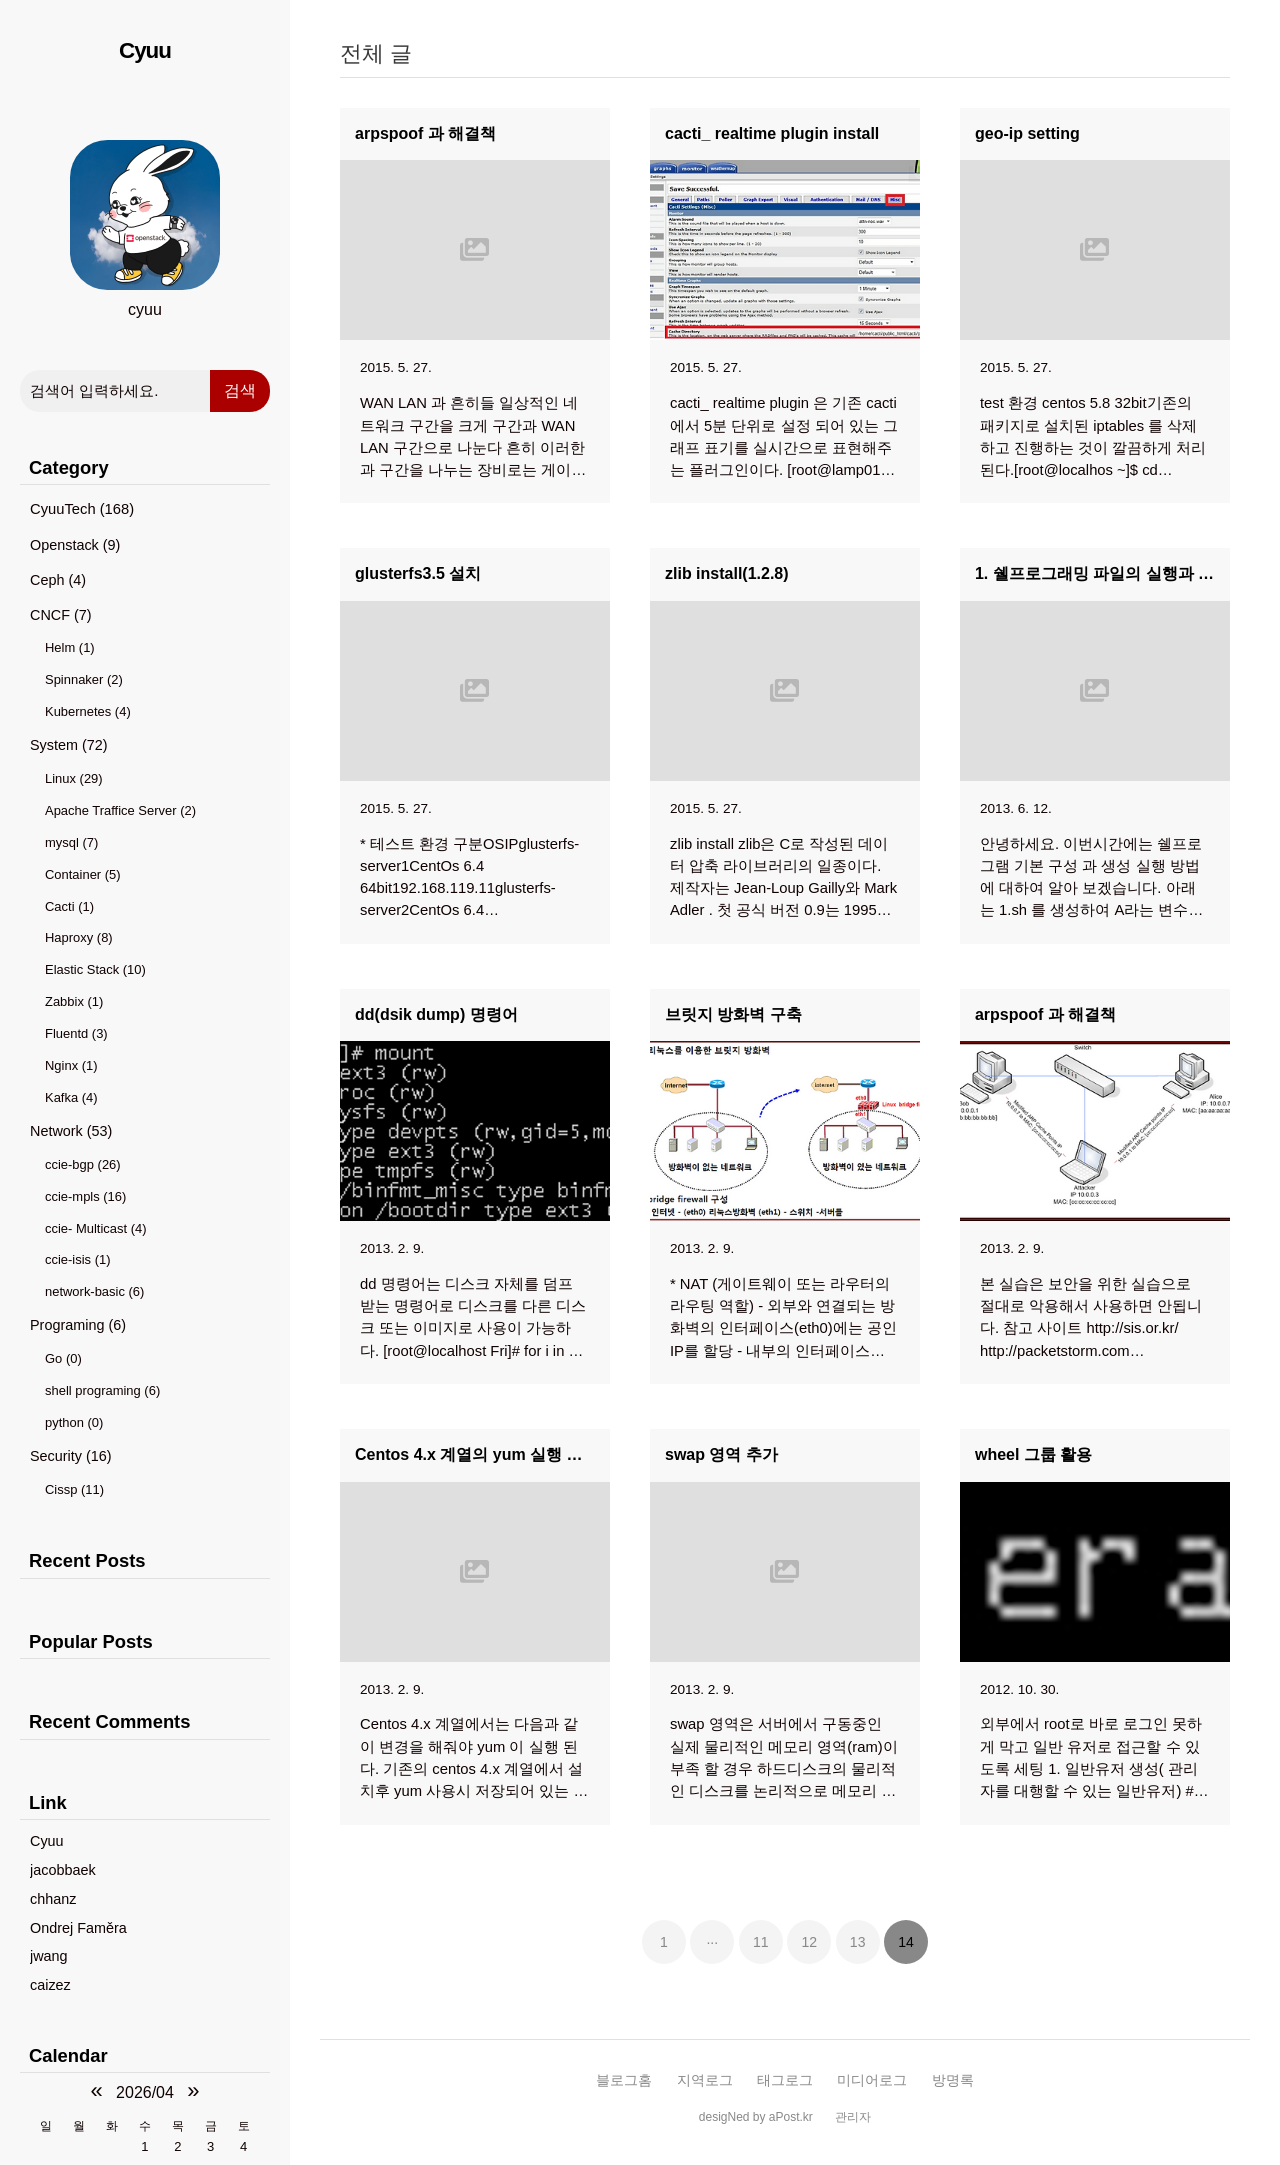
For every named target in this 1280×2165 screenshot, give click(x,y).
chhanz (53, 1899)
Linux (74, 778)
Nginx (71, 1065)
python (74, 1422)
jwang (49, 1956)
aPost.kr (791, 2117)
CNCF (61, 615)
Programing (78, 1325)
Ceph (58, 580)
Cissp (74, 1489)
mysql (71, 842)
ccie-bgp (83, 1164)
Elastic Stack (95, 969)
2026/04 (145, 2092)
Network (71, 1131)
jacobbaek (63, 1870)
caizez (50, 1985)
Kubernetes (88, 711)
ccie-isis (78, 1259)
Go (63, 1358)
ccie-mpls (85, 1196)
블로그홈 (624, 2080)
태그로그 (785, 2080)
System (69, 745)
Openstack (75, 545)
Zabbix (74, 1001)
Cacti (69, 906)
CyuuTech (82, 509)
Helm (70, 647)
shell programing (102, 1390)
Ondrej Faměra (78, 1928)
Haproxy (79, 937)
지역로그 (705, 2080)
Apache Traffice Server (120, 810)
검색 (240, 390)
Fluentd (76, 1033)
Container (83, 874)
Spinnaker (84, 679)
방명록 (953, 2080)
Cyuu (145, 50)
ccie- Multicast (96, 1228)
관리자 (853, 2117)
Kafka (71, 1097)
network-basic (94, 1291)
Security (71, 1456)
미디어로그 (872, 2080)
